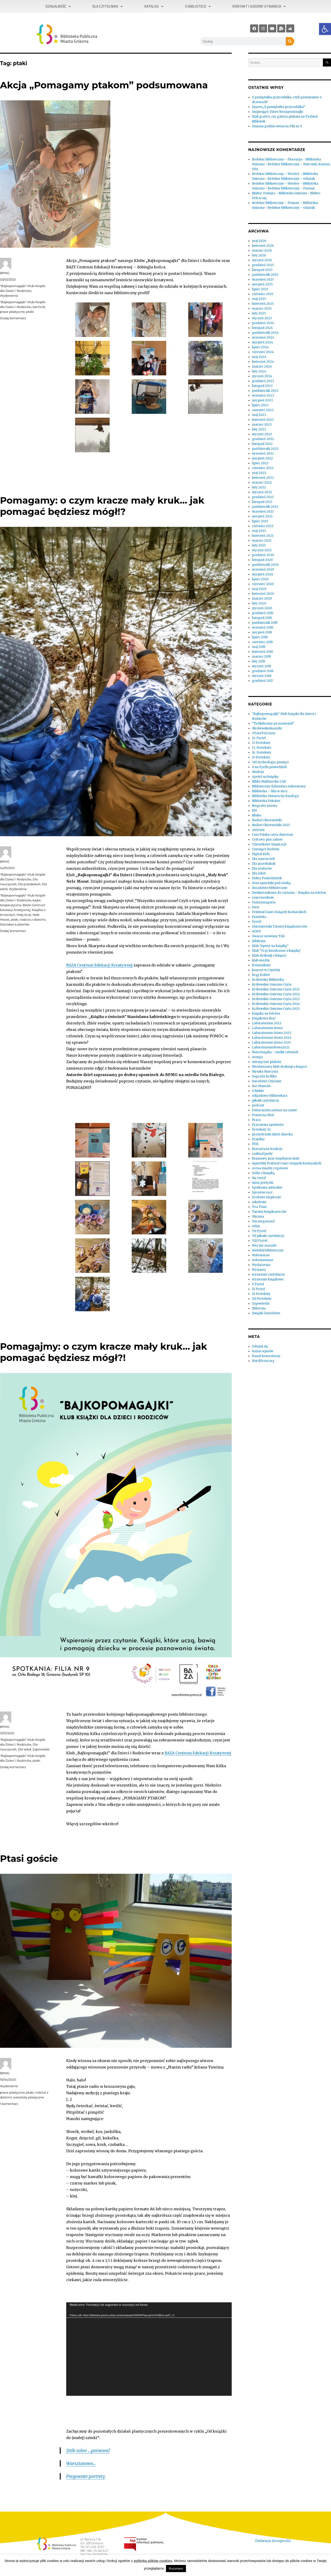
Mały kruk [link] (24, 915)
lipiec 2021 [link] (260, 521)
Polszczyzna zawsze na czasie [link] (274, 1110)
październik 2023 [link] (265, 391)
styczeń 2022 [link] (262, 492)
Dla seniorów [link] (262, 868)
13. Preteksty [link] (261, 748)
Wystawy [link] (259, 1270)
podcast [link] (258, 1105)
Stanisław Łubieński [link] (14, 924)
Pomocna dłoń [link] (263, 1115)
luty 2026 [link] (259, 255)
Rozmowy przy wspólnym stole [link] (276, 1158)
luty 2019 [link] (258, 661)
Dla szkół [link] (24, 1749)
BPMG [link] (4, 273)
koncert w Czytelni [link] (266, 970)
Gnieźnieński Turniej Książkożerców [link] (279, 926)
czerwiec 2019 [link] (262, 642)
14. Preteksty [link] (261, 752)
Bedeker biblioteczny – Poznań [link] (291, 188)
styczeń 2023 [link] (262, 434)
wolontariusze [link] (262, 1260)
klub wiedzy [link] (261, 960)
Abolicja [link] (258, 772)
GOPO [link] (256, 931)
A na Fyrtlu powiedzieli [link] (269, 767)
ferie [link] (255, 907)
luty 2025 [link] (259, 313)
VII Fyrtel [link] (259, 1231)
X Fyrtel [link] (258, 1284)
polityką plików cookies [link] (153, 2561)
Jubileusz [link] (258, 941)
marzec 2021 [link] (261, 540)
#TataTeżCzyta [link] (263, 733)
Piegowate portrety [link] (85, 2476)
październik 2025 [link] (265, 275)
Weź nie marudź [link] (264, 1245)
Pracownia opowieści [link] (268, 1125)
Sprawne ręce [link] (262, 1192)
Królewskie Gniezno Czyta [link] (271, 984)
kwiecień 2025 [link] (263, 304)
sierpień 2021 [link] (262, 516)
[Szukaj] (290, 41)
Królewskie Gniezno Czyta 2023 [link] (276, 999)
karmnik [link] (39, 307)
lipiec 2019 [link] (260, 637)
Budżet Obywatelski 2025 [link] (271, 825)
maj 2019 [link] (258, 647)
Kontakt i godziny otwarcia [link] (258, 7)
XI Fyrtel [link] (258, 1289)
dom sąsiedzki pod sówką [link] (271, 883)
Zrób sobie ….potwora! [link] (88, 2450)
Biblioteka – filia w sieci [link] (269, 791)
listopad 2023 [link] (262, 386)
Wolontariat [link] (261, 1255)
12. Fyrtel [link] (259, 738)
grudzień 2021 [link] (263, 497)
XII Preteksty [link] (262, 1299)
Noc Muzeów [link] (261, 1086)
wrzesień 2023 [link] (263, 395)
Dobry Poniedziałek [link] (267, 878)
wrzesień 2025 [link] (263, 279)
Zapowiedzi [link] (41, 1749)
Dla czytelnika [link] (107, 7)
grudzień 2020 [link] (263, 555)
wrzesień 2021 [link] (263, 511)
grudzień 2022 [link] (263, 439)
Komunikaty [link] (261, 965)
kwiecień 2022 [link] (263, 478)
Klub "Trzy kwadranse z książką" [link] (276, 951)
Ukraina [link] (258, 1216)
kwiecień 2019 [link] (262, 652)
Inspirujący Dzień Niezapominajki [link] (277, 112)
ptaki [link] (30, 311)
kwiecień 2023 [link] (263, 420)
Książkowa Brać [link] (264, 1018)
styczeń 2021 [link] (261, 550)
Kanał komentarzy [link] (266, 1356)
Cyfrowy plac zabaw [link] (267, 839)
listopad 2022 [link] (262, 444)
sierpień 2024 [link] (262, 342)
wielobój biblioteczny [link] (268, 1250)
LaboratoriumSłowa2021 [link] (270, 1047)
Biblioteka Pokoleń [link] (266, 801)
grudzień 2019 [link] (262, 613)
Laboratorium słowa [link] (267, 1028)
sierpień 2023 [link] (262, 400)
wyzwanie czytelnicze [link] (268, 1274)
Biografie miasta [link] (264, 806)
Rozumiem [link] (176, 2568)
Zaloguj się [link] (260, 1346)
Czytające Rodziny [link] (266, 849)
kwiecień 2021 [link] (262, 536)
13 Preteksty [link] (261, 743)
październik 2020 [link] (265, 565)
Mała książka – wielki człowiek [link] (275, 1052)
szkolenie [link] (259, 1202)
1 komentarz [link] (9, 2104)
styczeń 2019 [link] (261, 666)
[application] (149, 2349)
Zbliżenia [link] (259, 1308)
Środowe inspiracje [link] (266, 1197)
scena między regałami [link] (270, 1168)
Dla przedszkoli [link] (29, 884)
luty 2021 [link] (258, 545)
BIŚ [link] (254, 810)
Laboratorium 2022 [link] (266, 1023)
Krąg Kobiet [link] (261, 975)
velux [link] (256, 1226)
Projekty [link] (258, 1139)
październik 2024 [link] (265, 333)
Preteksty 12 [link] (261, 1129)
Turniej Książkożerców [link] (269, 1212)
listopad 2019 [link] (262, 618)
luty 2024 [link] (259, 371)
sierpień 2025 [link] (262, 284)
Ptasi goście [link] (29, 1858)
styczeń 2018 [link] (261, 676)
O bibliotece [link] (198, 7)
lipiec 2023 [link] (260, 405)
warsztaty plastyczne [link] (28, 2097)
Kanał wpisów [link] (262, 1351)
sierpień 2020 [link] (262, 574)
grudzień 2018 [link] (262, 671)
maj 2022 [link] (259, 473)
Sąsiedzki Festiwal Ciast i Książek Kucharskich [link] (286, 1163)
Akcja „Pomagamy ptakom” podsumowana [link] (104, 85)
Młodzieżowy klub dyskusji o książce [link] (279, 1067)
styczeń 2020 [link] (262, 608)
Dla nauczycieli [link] (263, 859)
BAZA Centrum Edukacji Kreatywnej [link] (99, 965)
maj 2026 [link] (259, 241)
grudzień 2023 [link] (263, 381)
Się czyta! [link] (259, 1178)
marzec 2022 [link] (262, 482)
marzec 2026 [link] (262, 250)
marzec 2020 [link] (262, 598)
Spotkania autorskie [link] (267, 1187)
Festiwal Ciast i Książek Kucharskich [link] (279, 912)
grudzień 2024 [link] (263, 323)
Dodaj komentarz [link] (13, 318)
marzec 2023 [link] (262, 424)
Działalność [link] (58, 7)
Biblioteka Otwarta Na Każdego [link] (275, 796)
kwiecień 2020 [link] (263, 594)
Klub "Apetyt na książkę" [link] (270, 946)
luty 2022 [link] (259, 487)
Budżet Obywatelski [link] (267, 820)
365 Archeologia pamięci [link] (270, 762)
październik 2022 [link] (265, 449)
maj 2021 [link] (259, 531)
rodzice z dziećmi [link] (33, 919)
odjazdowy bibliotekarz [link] (269, 1096)
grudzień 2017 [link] (262, 681)
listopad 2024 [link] (262, 328)
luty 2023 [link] (259, 429)
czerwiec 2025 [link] (262, 294)
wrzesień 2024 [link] (263, 337)
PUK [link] (255, 1144)
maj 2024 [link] (259, 357)
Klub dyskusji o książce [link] (269, 955)
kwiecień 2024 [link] (263, 362)
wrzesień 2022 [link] (263, 453)
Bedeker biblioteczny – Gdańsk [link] (291, 179)
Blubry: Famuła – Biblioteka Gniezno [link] (279, 193)
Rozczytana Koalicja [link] (267, 1149)
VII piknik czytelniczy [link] (268, 1236)
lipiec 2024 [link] (260, 347)
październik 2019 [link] (264, 623)
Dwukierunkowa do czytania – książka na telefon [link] (289, 893)
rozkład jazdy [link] (262, 1154)
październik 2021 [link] (265, 507)
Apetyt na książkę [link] (265, 777)
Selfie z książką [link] (263, 1173)
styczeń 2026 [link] (262, 260)
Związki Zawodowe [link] (266, 1313)
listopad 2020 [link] (262, 560)
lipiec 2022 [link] (260, 463)
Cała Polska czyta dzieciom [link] (272, 835)
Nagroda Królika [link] (264, 1076)
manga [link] (257, 1057)
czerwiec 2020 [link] (263, 584)
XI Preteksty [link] (261, 1294)
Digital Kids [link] (261, 854)
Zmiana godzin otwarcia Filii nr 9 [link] (277, 126)
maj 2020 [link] (259, 589)
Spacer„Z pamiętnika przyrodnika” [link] (278, 107)
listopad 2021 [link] (262, 502)
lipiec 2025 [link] (260, 289)
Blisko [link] (256, 815)
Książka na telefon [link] (266, 1013)
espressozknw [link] (263, 897)
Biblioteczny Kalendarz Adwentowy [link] (279, 786)
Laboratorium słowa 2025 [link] (271, 1042)
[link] (325, 29)
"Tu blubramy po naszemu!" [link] (273, 723)
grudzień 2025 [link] (263, 265)
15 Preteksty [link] (261, 757)
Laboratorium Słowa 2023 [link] (271, 1033)
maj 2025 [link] (259, 299)
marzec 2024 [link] (262, 366)
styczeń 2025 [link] (262, 318)
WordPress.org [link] (263, 1361)
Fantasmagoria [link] (263, 902)
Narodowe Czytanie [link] (266, 1081)
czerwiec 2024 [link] (263, 352)
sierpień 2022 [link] (262, 458)
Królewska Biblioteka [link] (268, 980)
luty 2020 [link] (259, 603)
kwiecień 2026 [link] (263, 246)
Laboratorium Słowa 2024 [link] (271, 1038)
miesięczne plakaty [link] (266, 1062)
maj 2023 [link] (259, 415)
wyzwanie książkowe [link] (268, 1279)
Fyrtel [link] (256, 922)
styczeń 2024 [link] (262, 376)
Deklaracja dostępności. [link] (273, 2540)
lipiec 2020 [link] (260, 579)
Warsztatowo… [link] (81, 2463)
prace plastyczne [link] (12, 311)
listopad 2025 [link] (262, 270)
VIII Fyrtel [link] (259, 1241)
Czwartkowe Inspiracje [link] (269, 844)
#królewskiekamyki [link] (267, 728)
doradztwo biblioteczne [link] (269, 888)
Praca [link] (256, 1120)
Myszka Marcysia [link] (265, 1071)
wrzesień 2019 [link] (262, 627)
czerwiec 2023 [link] (263, 410)
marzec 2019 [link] (261, 657)
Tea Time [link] (259, 1207)
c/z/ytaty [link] (258, 830)
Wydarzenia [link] (9, 295)
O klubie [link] (258, 1091)
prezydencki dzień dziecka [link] (272, 1134)
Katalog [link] (153, 7)
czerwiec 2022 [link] (263, 468)
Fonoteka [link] (259, 917)
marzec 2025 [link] (261, 308)
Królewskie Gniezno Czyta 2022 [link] (276, 994)
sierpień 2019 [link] (262, 632)
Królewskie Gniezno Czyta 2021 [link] (275, 989)
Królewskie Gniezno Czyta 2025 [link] (276, 1009)
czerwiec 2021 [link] (262, 526)
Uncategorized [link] (263, 1221)
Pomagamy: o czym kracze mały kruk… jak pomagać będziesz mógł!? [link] (102, 506)
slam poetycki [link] (262, 1183)
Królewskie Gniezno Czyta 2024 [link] (276, 1004)
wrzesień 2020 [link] (263, 569)
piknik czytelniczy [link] (265, 1100)
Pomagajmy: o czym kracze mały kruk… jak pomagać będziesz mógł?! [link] (103, 1352)
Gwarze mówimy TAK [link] (268, 936)
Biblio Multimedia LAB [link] (269, 781)
